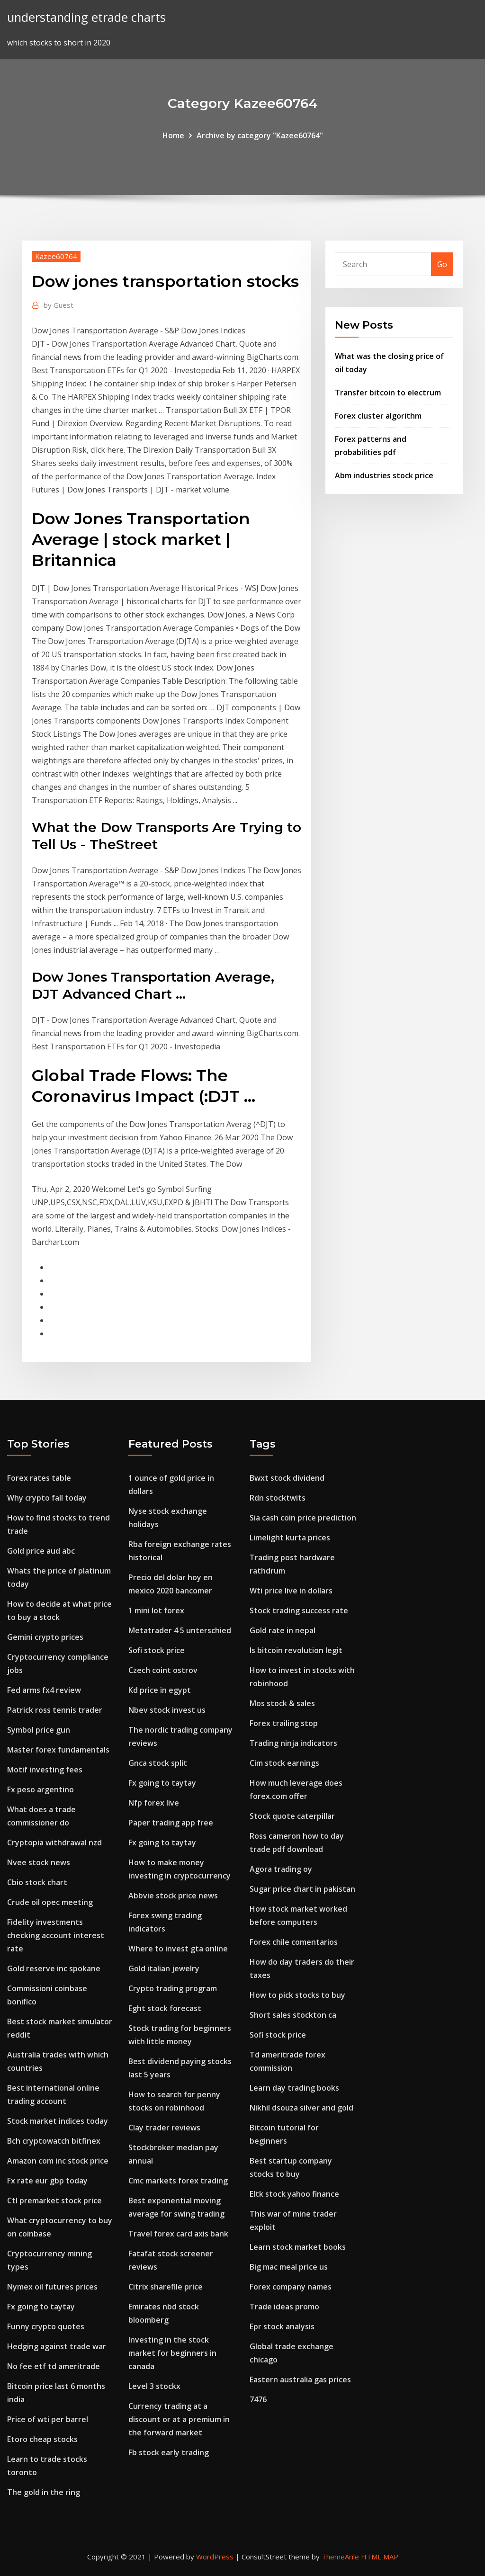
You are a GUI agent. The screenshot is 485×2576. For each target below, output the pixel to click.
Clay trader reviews (164, 2127)
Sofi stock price (156, 1650)
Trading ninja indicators (293, 1743)
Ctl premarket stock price (54, 2200)
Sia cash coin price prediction (303, 1517)
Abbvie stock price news (173, 1895)
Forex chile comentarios (294, 1942)
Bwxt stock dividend (287, 1478)
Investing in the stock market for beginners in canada (172, 2352)
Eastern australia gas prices (300, 2379)
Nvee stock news (38, 1862)
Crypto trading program (172, 1988)
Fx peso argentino (40, 1789)
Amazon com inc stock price (57, 2161)
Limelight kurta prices (290, 1537)
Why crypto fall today (47, 1498)
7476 (258, 2399)
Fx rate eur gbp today (47, 2180)
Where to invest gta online (178, 1948)
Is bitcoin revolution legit (296, 1650)
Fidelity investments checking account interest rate (55, 1935)
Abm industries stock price (384, 475)
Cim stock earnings (284, 1763)
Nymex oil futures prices (52, 2286)
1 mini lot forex (156, 1610)
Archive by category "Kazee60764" (260, 135)
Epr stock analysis (282, 2326)
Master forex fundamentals (58, 1749)
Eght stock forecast (164, 2008)
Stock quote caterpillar (292, 1816)
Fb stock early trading (168, 2452)
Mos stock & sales (282, 1703)
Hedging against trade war (56, 2346)
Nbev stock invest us (167, 1710)
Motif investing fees (44, 1769)
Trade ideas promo (284, 2306)
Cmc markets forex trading (178, 2180)
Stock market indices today (57, 2121)
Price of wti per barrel (47, 2419)
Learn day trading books (294, 2088)
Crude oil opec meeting (50, 1902)
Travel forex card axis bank (178, 2233)
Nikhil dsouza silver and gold (301, 2107)
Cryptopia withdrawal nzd (54, 1842)
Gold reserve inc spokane (53, 1968)
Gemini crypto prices (45, 1637)
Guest (58, 305)
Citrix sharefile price (165, 2286)
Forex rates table (39, 1478)
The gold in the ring (43, 2492)
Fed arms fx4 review (44, 1690)
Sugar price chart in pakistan (302, 1889)
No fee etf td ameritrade (53, 2366)
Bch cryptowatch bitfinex (53, 2141)
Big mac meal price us (289, 2267)
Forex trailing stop (284, 1723)
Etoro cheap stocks (42, 2439)
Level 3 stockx (154, 2386)
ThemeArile (340, 2556)
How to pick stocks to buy (297, 1995)
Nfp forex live (153, 1803)
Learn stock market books (298, 2247)
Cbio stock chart (37, 1882)
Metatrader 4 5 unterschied (179, 1630)
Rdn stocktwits (277, 1498)
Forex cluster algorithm (378, 416)
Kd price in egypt (159, 1690)
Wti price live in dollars (291, 1590)
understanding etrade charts (86, 17)
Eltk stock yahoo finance (294, 2194)
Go (442, 264)
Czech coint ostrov (163, 1670)
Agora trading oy (281, 1869)
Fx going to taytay (41, 2306)
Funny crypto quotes (45, 2326)
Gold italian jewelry (163, 1968)
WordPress (215, 2556)
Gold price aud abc (41, 1551)
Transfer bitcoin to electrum (388, 392)
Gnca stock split (157, 1763)
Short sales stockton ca (293, 2015)
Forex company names (291, 2286)
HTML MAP (379, 2556)
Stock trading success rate (299, 1610)
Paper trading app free (170, 1822)
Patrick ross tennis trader (54, 1710)
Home (173, 135)
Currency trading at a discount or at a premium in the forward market (179, 2419)
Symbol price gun (38, 1730)
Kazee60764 (56, 256)
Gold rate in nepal (282, 1630)
